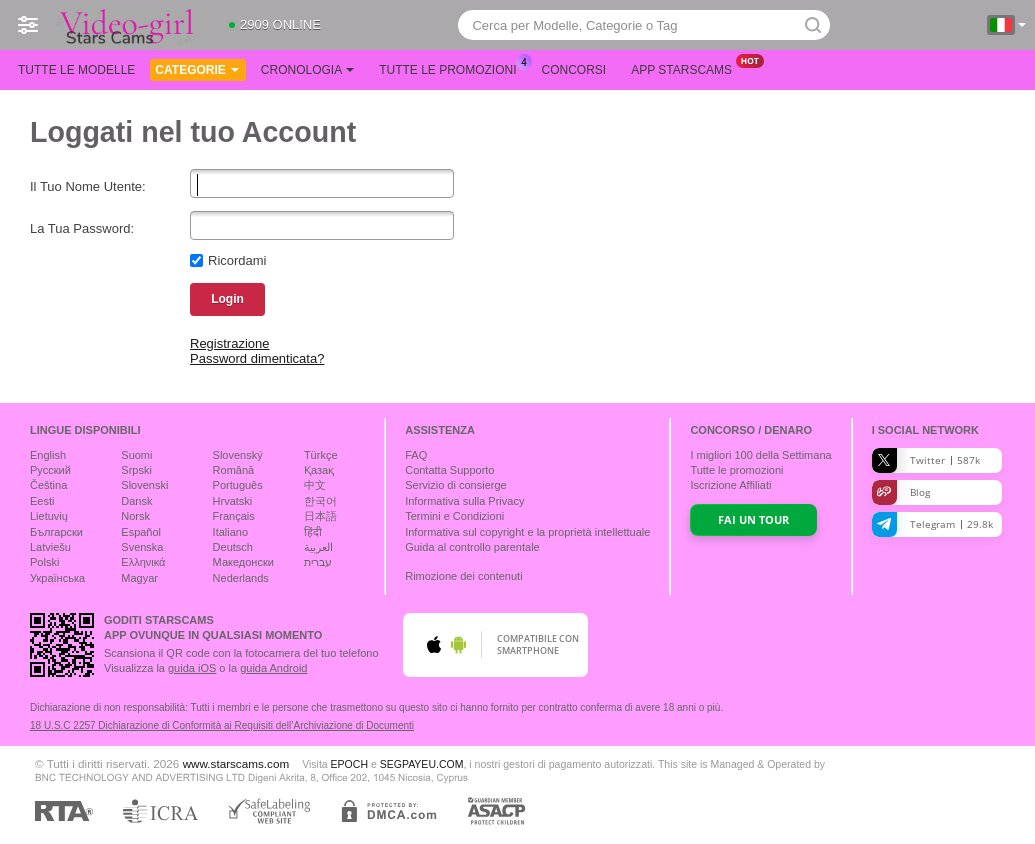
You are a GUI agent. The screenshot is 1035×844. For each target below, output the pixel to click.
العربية (318, 547)
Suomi (136, 455)
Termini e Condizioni (454, 516)
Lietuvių (49, 516)
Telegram (932, 524)
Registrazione (230, 343)
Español (141, 532)
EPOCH (349, 764)
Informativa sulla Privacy (464, 501)
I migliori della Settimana (760, 455)
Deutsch (233, 547)
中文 (315, 485)
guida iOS (192, 668)
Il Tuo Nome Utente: (88, 186)
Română (234, 470)
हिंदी (313, 532)
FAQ (416, 455)
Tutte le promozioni (452, 68)
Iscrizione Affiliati (730, 485)
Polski (44, 562)
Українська (57, 578)
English (48, 455)
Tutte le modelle (76, 70)
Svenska (142, 547)
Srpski (136, 470)
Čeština (48, 485)
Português (238, 485)
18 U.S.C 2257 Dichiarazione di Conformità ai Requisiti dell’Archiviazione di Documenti (222, 725)
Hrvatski (233, 501)
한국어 (320, 501)
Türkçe (321, 455)
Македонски (243, 562)
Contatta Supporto (449, 470)
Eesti (42, 501)
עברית (318, 562)
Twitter (926, 460)
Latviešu (50, 547)
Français (234, 516)
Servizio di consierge (456, 485)
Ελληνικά (143, 562)
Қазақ (319, 470)
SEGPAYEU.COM (422, 764)
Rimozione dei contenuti (463, 576)
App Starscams (686, 68)
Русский (50, 470)
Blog (901, 492)
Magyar (139, 578)
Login (227, 299)
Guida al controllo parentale (472, 547)
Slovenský (238, 455)
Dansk (136, 501)
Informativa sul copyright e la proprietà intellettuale (527, 532)
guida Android (273, 668)
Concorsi (574, 70)
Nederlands (241, 578)
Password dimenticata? (257, 358)
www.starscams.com (236, 763)
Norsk (135, 516)
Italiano (230, 532)
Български (56, 532)
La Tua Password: (82, 228)
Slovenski (144, 485)
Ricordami (237, 260)
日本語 (320, 516)
